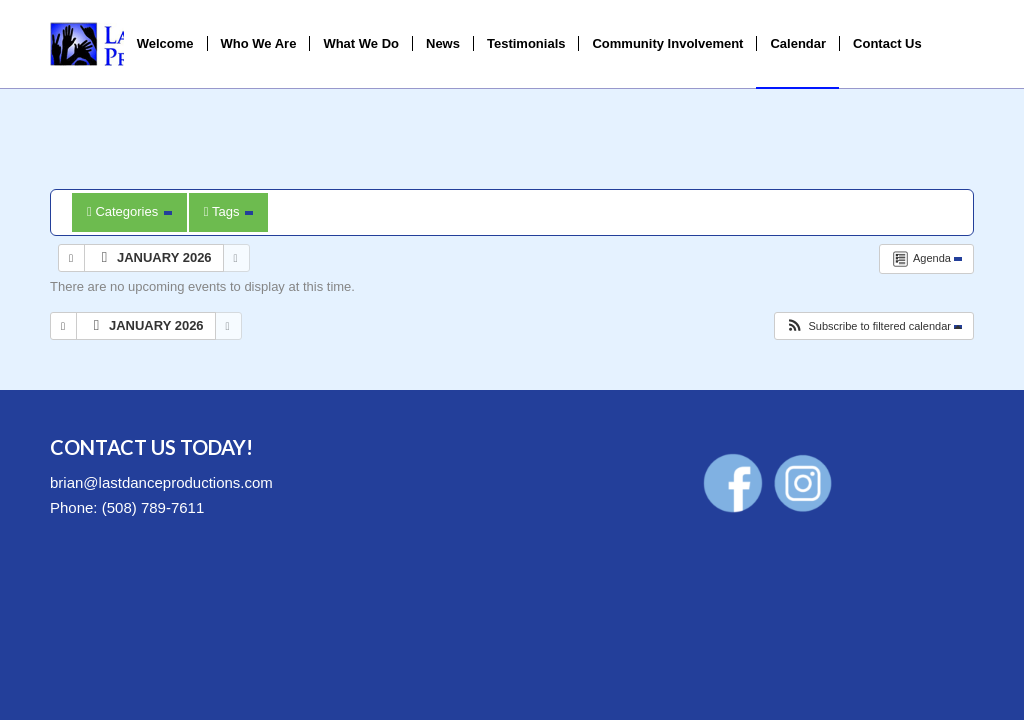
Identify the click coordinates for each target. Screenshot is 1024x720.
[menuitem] (165, 44)
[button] (873, 326)
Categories (129, 211)
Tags (228, 211)
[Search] (954, 44)
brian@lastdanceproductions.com (161, 482)
